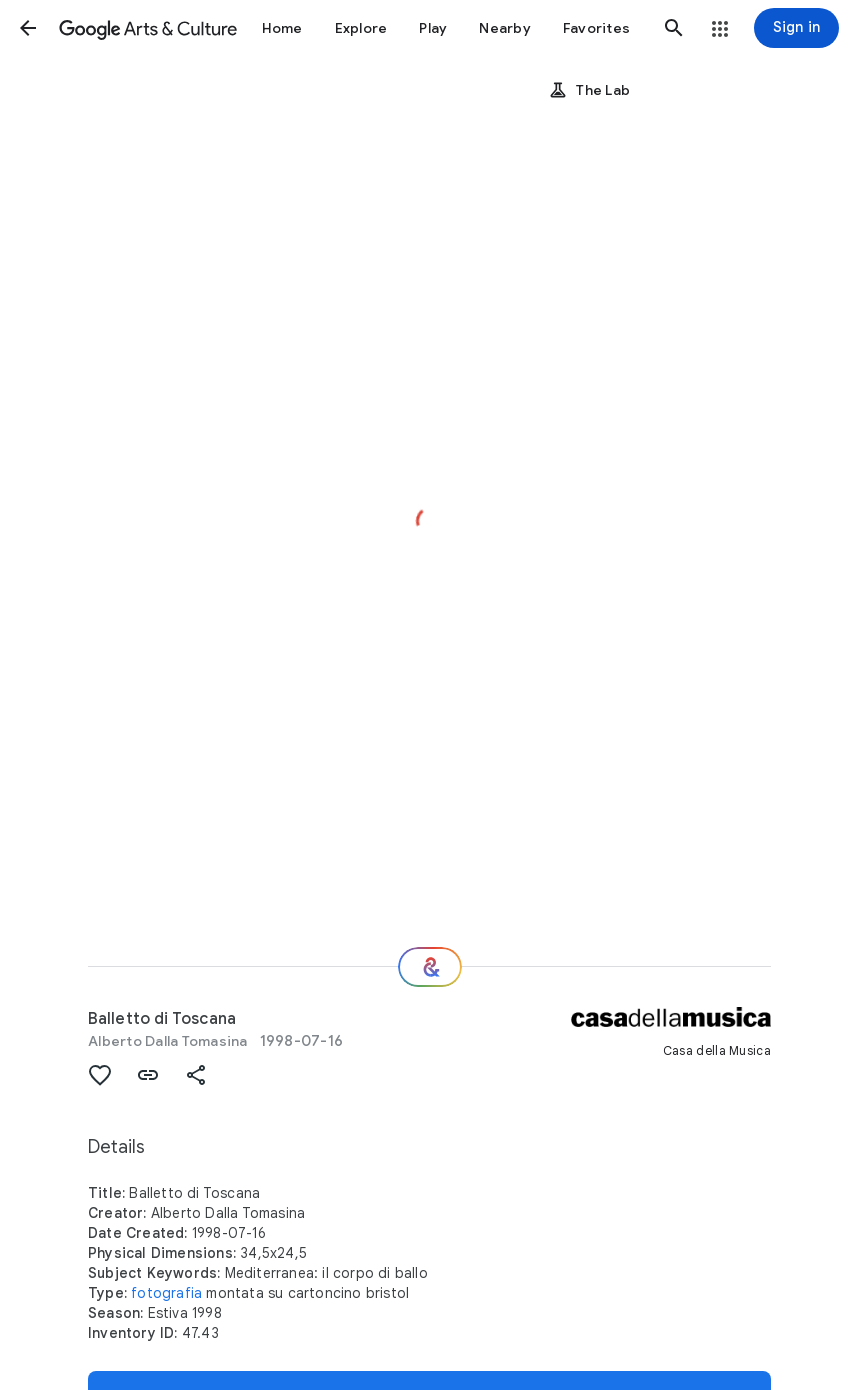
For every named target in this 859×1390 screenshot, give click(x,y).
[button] (28, 28)
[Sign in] (796, 28)
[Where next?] (430, 967)
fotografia (166, 1293)
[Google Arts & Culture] (148, 28)
